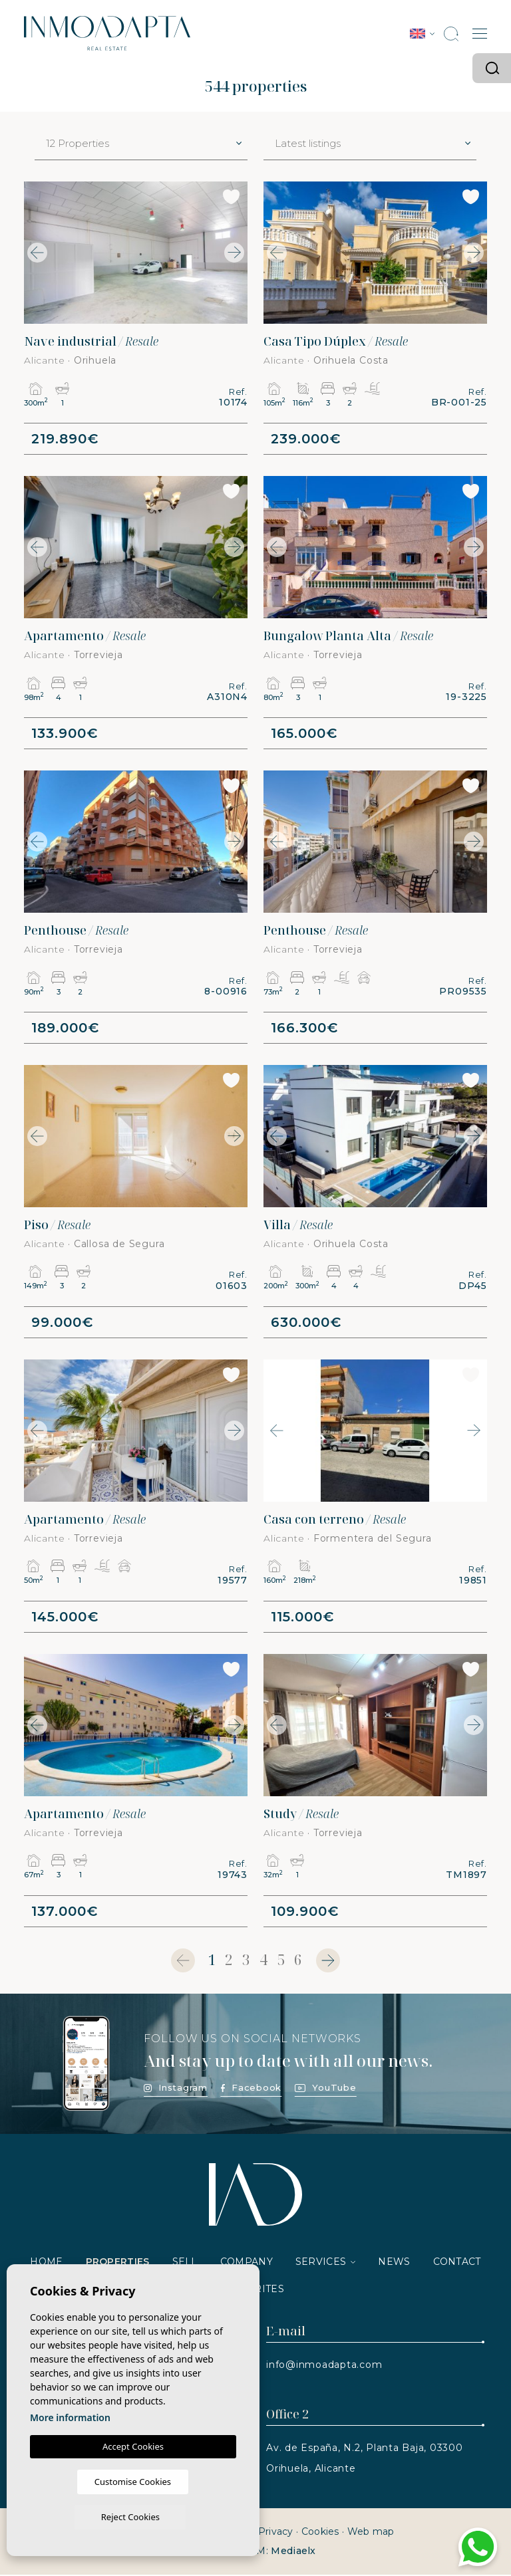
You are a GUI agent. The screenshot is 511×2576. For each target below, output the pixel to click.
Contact (457, 2263)
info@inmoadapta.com (324, 2366)
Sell (185, 2263)
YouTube (325, 2088)
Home (46, 2263)
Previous (37, 252)
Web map (371, 2533)
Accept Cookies (133, 2481)
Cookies (320, 2533)
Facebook (251, 2088)
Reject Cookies (179, 2516)
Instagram (176, 2088)
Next (234, 252)
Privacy (275, 2533)
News (394, 2263)
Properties (118, 2263)
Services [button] (320, 2263)
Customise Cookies (81, 2516)
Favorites (255, 2290)
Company (246, 2263)
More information (70, 2452)
